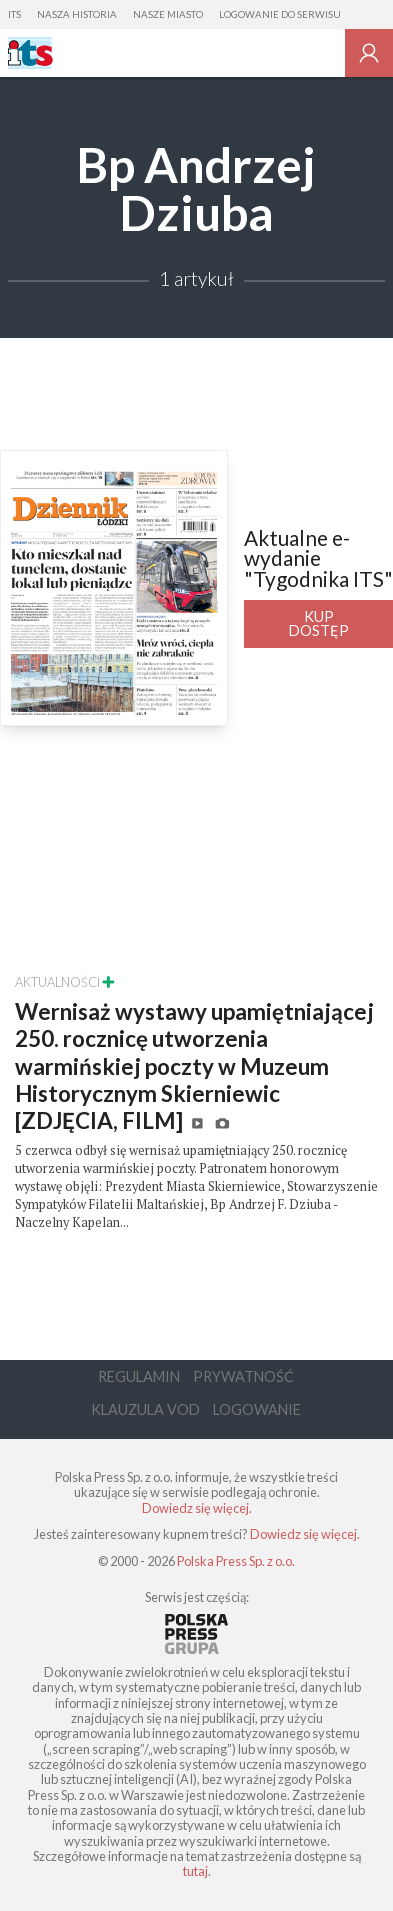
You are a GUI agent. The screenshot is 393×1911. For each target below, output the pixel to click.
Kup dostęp (319, 623)
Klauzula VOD (145, 1409)
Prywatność (243, 1376)
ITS (14, 14)
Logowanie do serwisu (280, 14)
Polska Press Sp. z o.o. (236, 1561)
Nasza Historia (77, 14)
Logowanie (257, 1409)
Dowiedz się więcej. (197, 1508)
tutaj (195, 1871)
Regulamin (139, 1376)
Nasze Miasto (168, 14)
